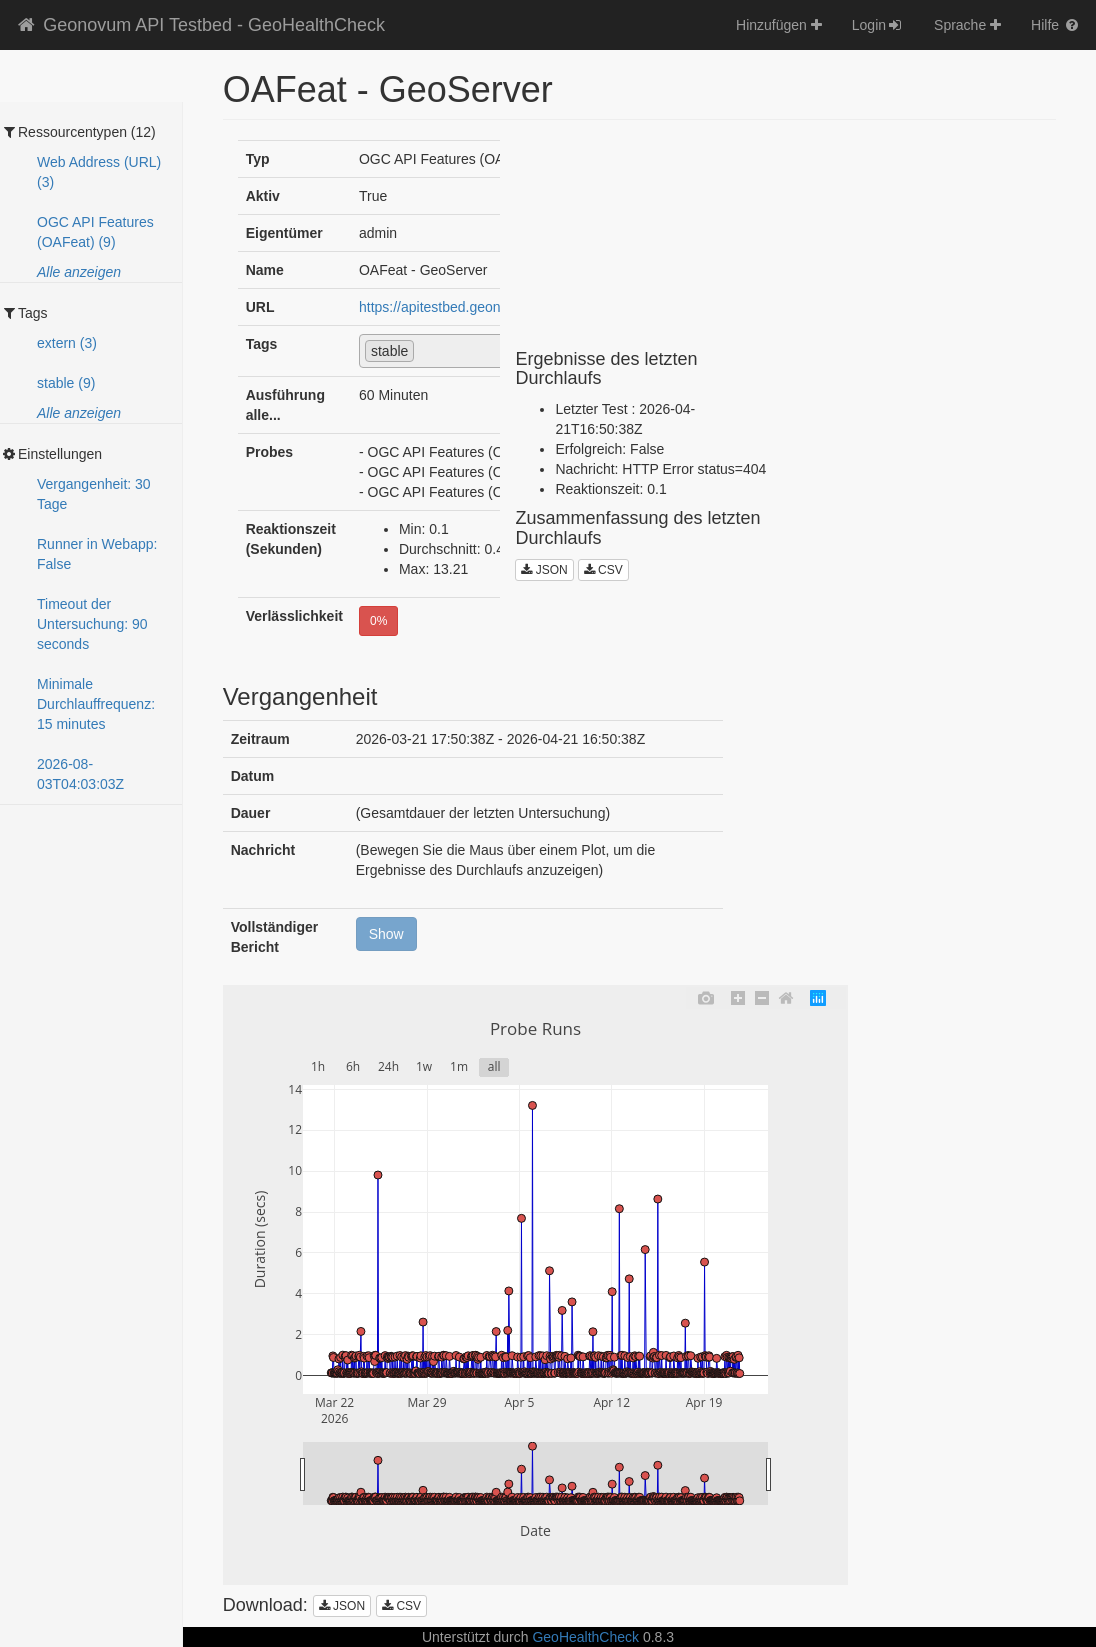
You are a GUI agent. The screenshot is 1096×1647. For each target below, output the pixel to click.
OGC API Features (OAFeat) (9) (95, 232)
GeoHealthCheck (585, 1637)
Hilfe (1056, 25)
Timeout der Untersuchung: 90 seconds (92, 624)
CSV (603, 570)
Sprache (967, 25)
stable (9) (66, 383)
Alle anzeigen (79, 272)
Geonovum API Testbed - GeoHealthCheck (200, 25)
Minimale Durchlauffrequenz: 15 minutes (96, 704)
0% (378, 621)
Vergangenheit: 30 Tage (94, 494)
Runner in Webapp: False (97, 554)
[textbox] (424, 350)
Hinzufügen (779, 25)
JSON (544, 570)
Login (878, 25)
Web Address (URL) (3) (99, 172)
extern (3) (67, 343)
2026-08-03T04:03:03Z (80, 774)
